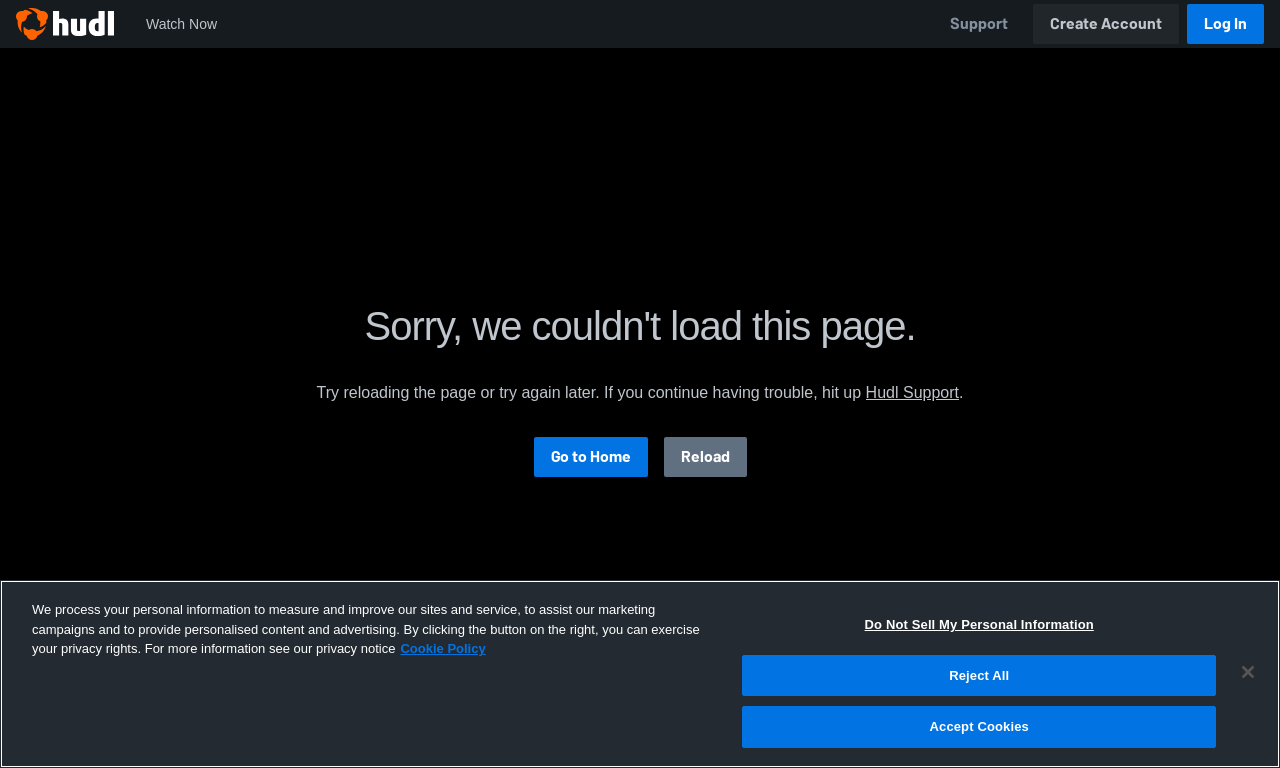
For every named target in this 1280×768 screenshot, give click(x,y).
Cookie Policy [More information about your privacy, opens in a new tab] (442, 648)
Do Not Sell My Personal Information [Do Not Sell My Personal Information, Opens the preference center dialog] (979, 624)
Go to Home (591, 456)
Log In (1225, 23)
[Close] (1248, 672)
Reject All (979, 675)
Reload (705, 456)
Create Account (1106, 23)
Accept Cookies (979, 726)
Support (979, 23)
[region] (640, 674)
